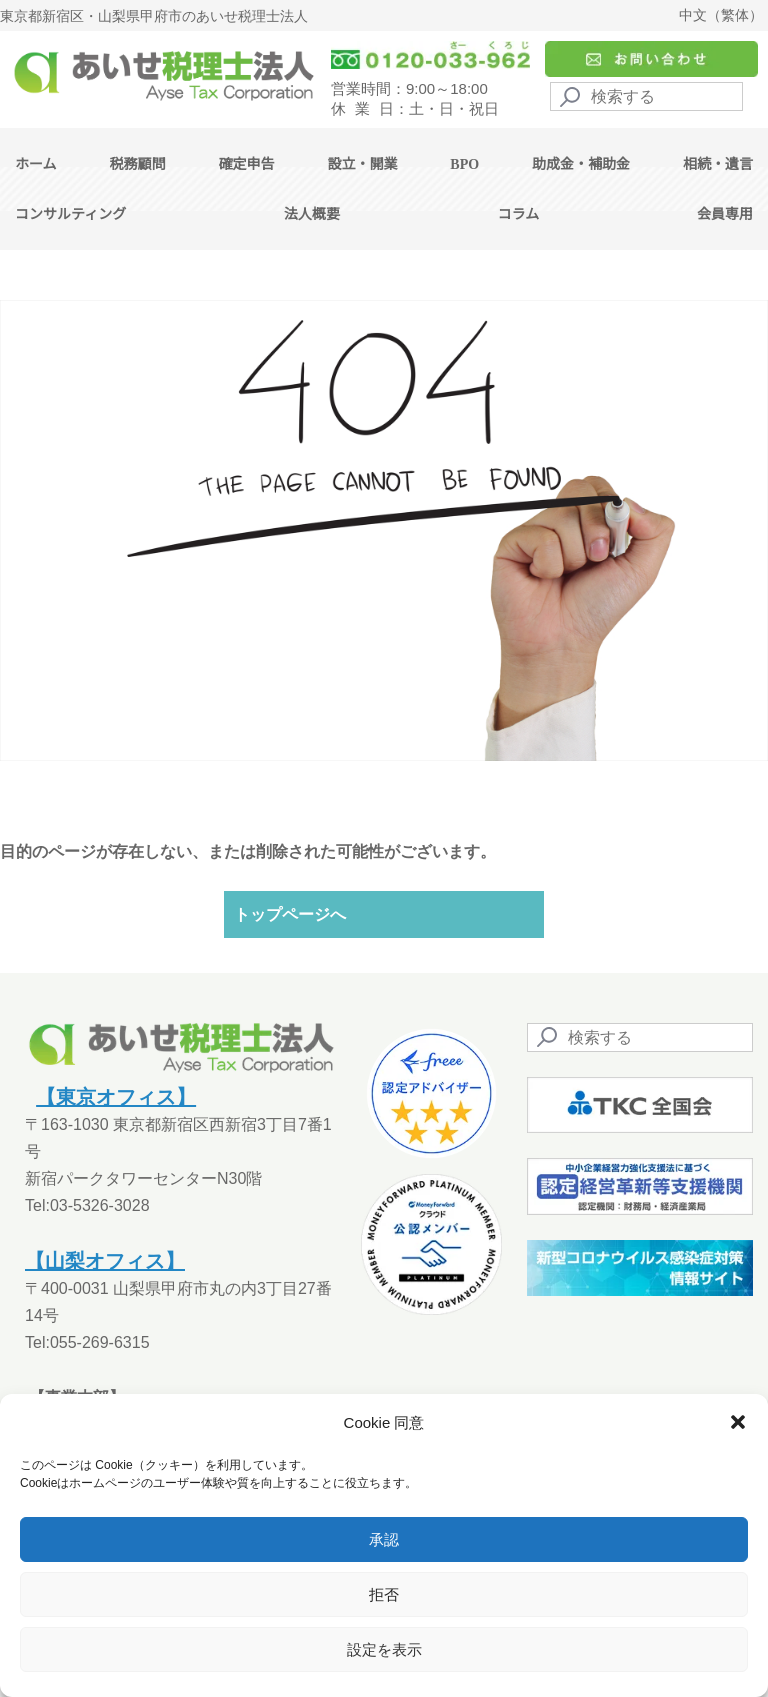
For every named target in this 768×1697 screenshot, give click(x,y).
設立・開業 (362, 164)
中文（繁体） (721, 15)
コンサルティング (70, 214)
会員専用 (725, 214)
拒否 (384, 1594)
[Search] (646, 96)
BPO (464, 164)
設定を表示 (384, 1649)
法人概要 (312, 214)
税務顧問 (138, 164)
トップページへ (290, 914)
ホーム (36, 164)
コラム (519, 214)
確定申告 (246, 164)
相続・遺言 (718, 164)
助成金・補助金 (581, 164)
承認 (384, 1539)
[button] (738, 1422)
